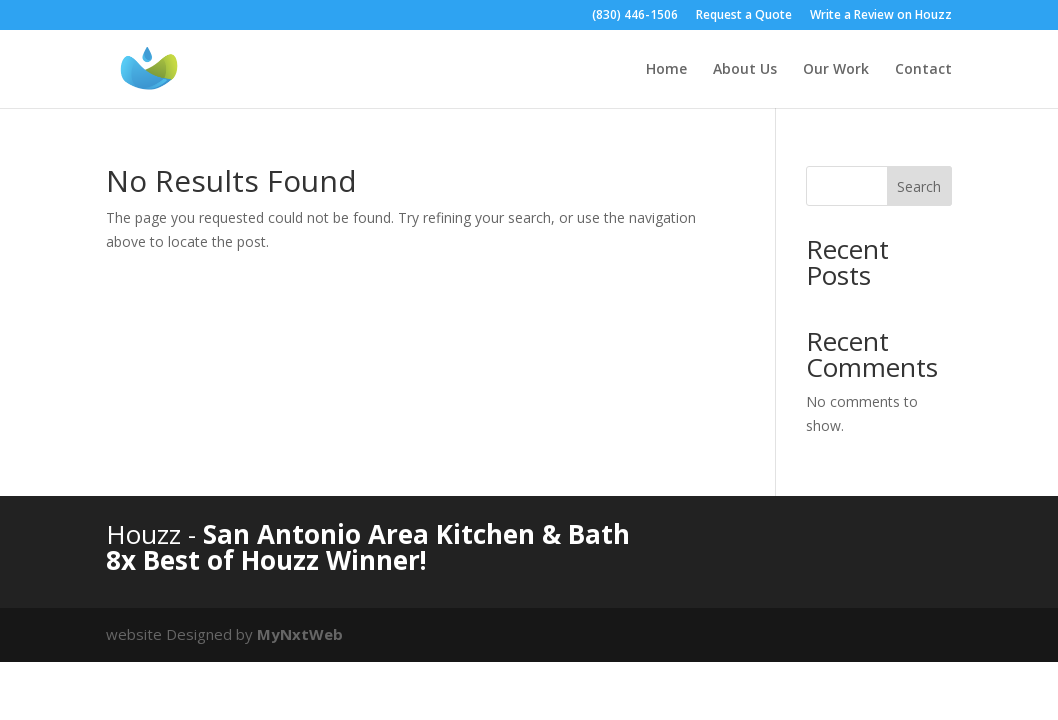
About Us (745, 70)
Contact (923, 70)
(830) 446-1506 (635, 16)
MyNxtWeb (300, 634)
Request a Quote (744, 16)
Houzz (147, 534)
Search (919, 186)
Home (666, 70)
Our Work (836, 70)
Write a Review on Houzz (881, 16)
